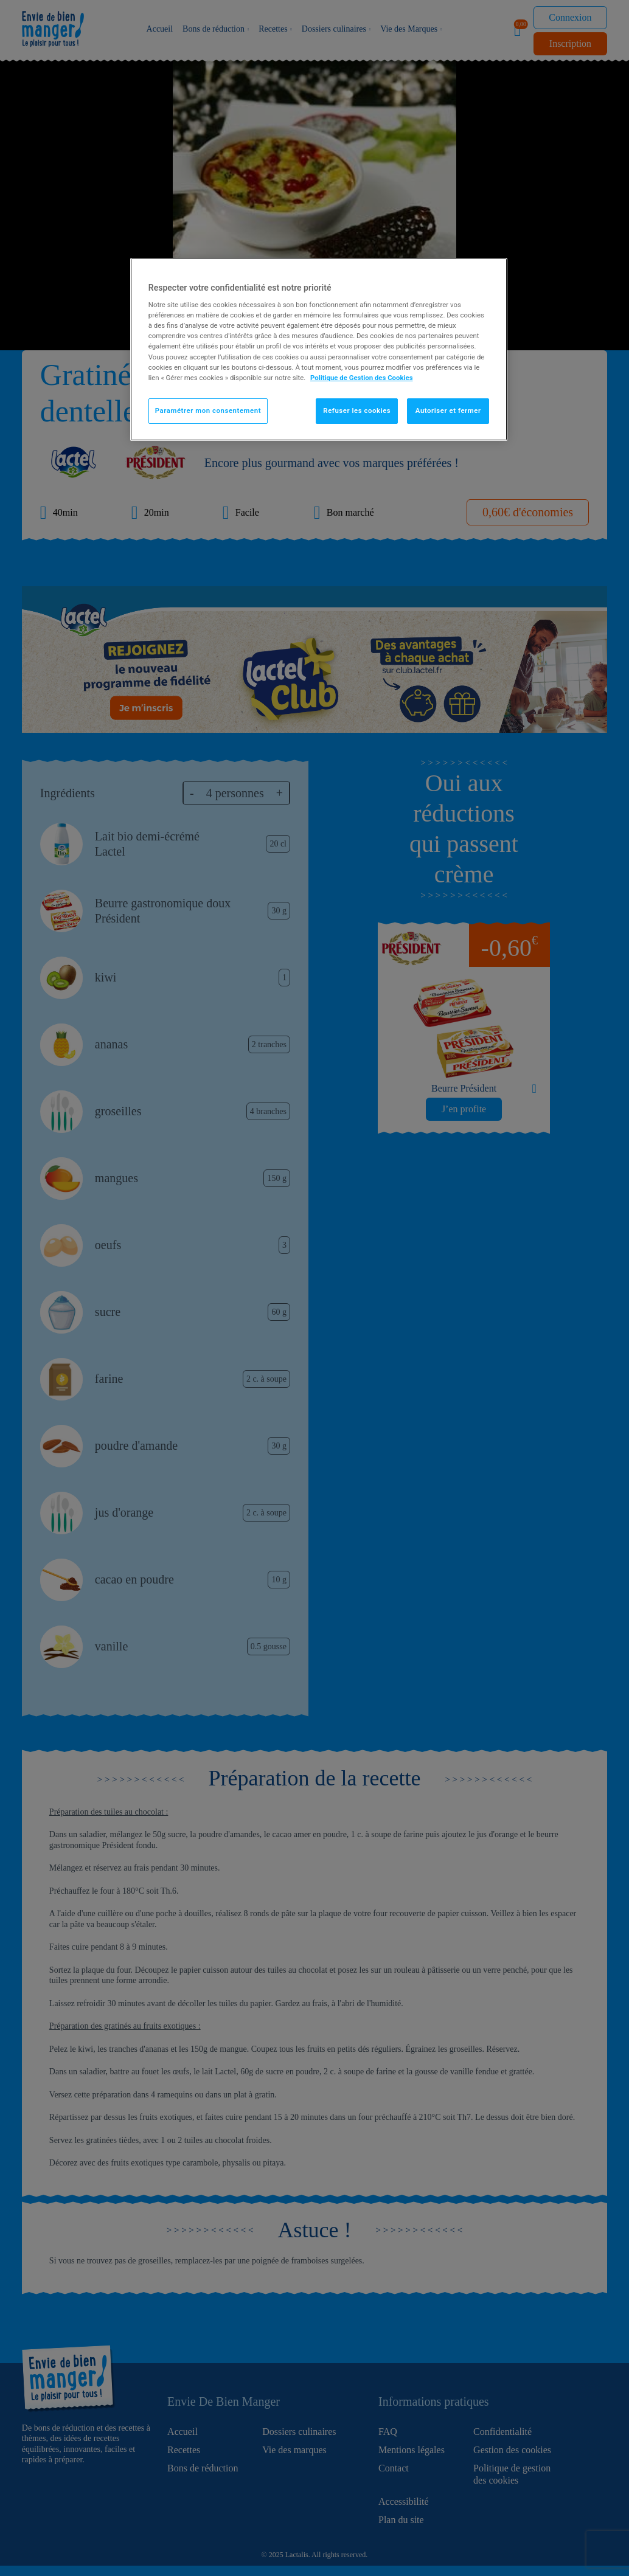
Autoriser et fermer (448, 410)
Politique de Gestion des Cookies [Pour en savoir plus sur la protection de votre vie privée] (361, 377)
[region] (318, 349)
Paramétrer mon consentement (208, 410)
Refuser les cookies (357, 410)
